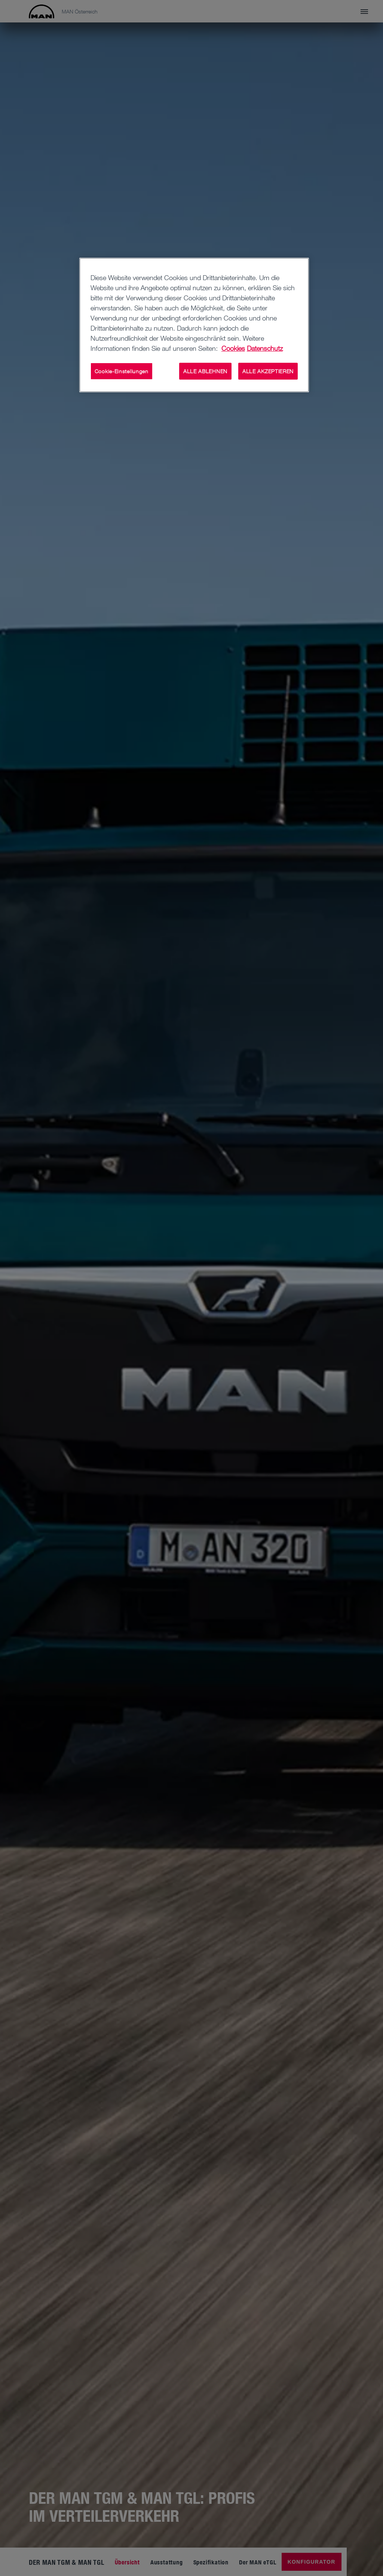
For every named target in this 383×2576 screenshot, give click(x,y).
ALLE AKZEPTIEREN (268, 371)
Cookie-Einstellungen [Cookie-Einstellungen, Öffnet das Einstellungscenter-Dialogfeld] (121, 371)
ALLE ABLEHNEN (205, 371)
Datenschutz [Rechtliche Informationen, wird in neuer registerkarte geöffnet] (265, 348)
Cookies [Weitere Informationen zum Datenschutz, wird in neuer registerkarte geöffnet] (233, 348)
